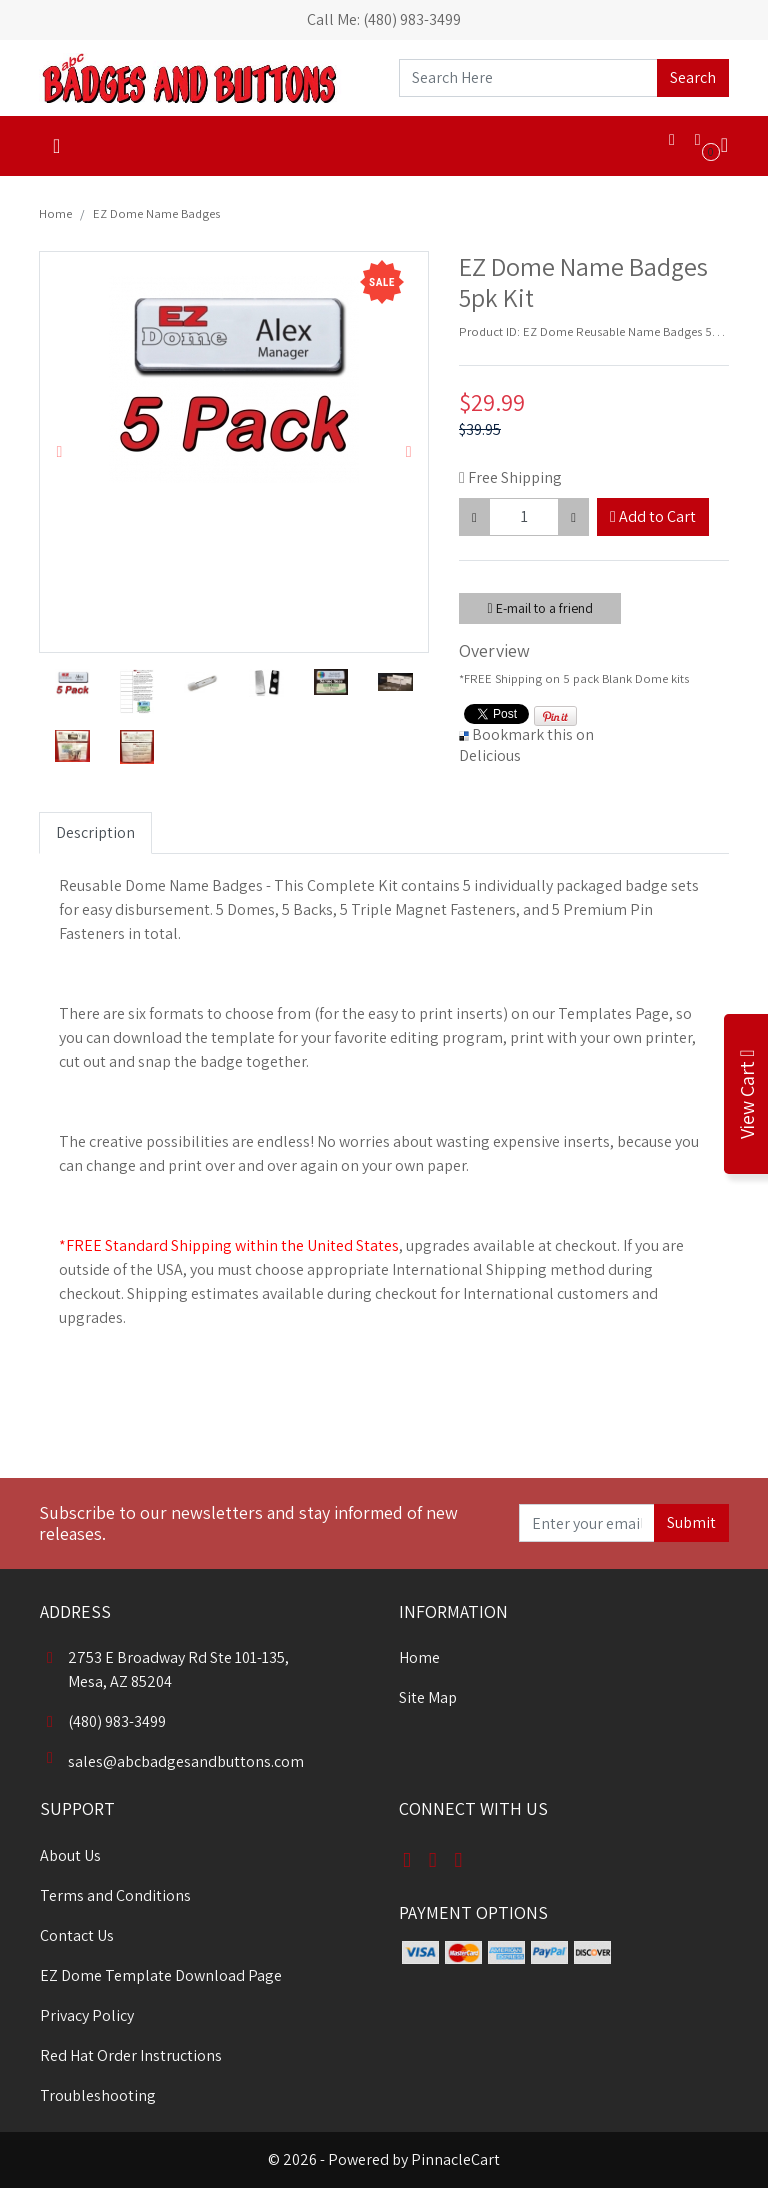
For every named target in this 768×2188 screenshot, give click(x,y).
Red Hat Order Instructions (131, 2055)
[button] (59, 452)
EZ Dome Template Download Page (161, 1975)
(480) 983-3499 (103, 1721)
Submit (691, 1522)
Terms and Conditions (115, 1895)
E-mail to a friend (539, 608)
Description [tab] (95, 832)
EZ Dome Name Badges (156, 213)
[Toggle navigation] (56, 146)
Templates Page (613, 1013)
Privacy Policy (87, 2015)
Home (55, 213)
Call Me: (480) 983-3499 (384, 19)
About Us (70, 1855)
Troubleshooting (98, 2095)
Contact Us (77, 1935)
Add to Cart (653, 516)
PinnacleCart (455, 2159)
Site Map (428, 1697)
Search (693, 77)
